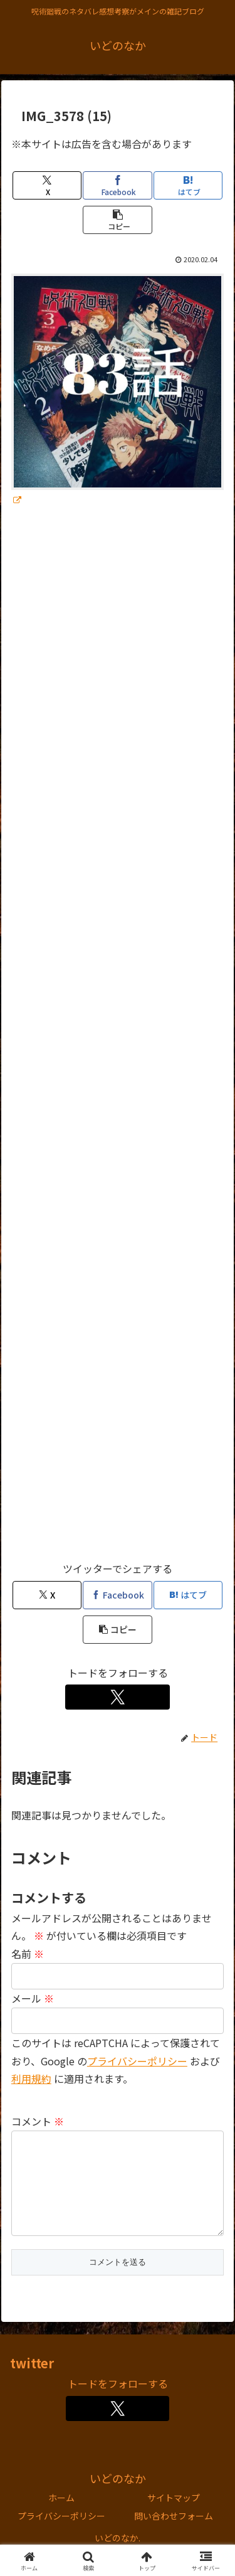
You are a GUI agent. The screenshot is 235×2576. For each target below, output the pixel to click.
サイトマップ (173, 2517)
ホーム (61, 2517)
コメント (37, 2121)
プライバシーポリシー (137, 2060)
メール (32, 1998)
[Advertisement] (117, 1040)
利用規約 (31, 2078)
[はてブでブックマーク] (188, 185)
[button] (117, 220)
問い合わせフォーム (173, 2536)
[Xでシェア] (47, 185)
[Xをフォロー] (117, 1697)
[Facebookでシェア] (117, 185)
